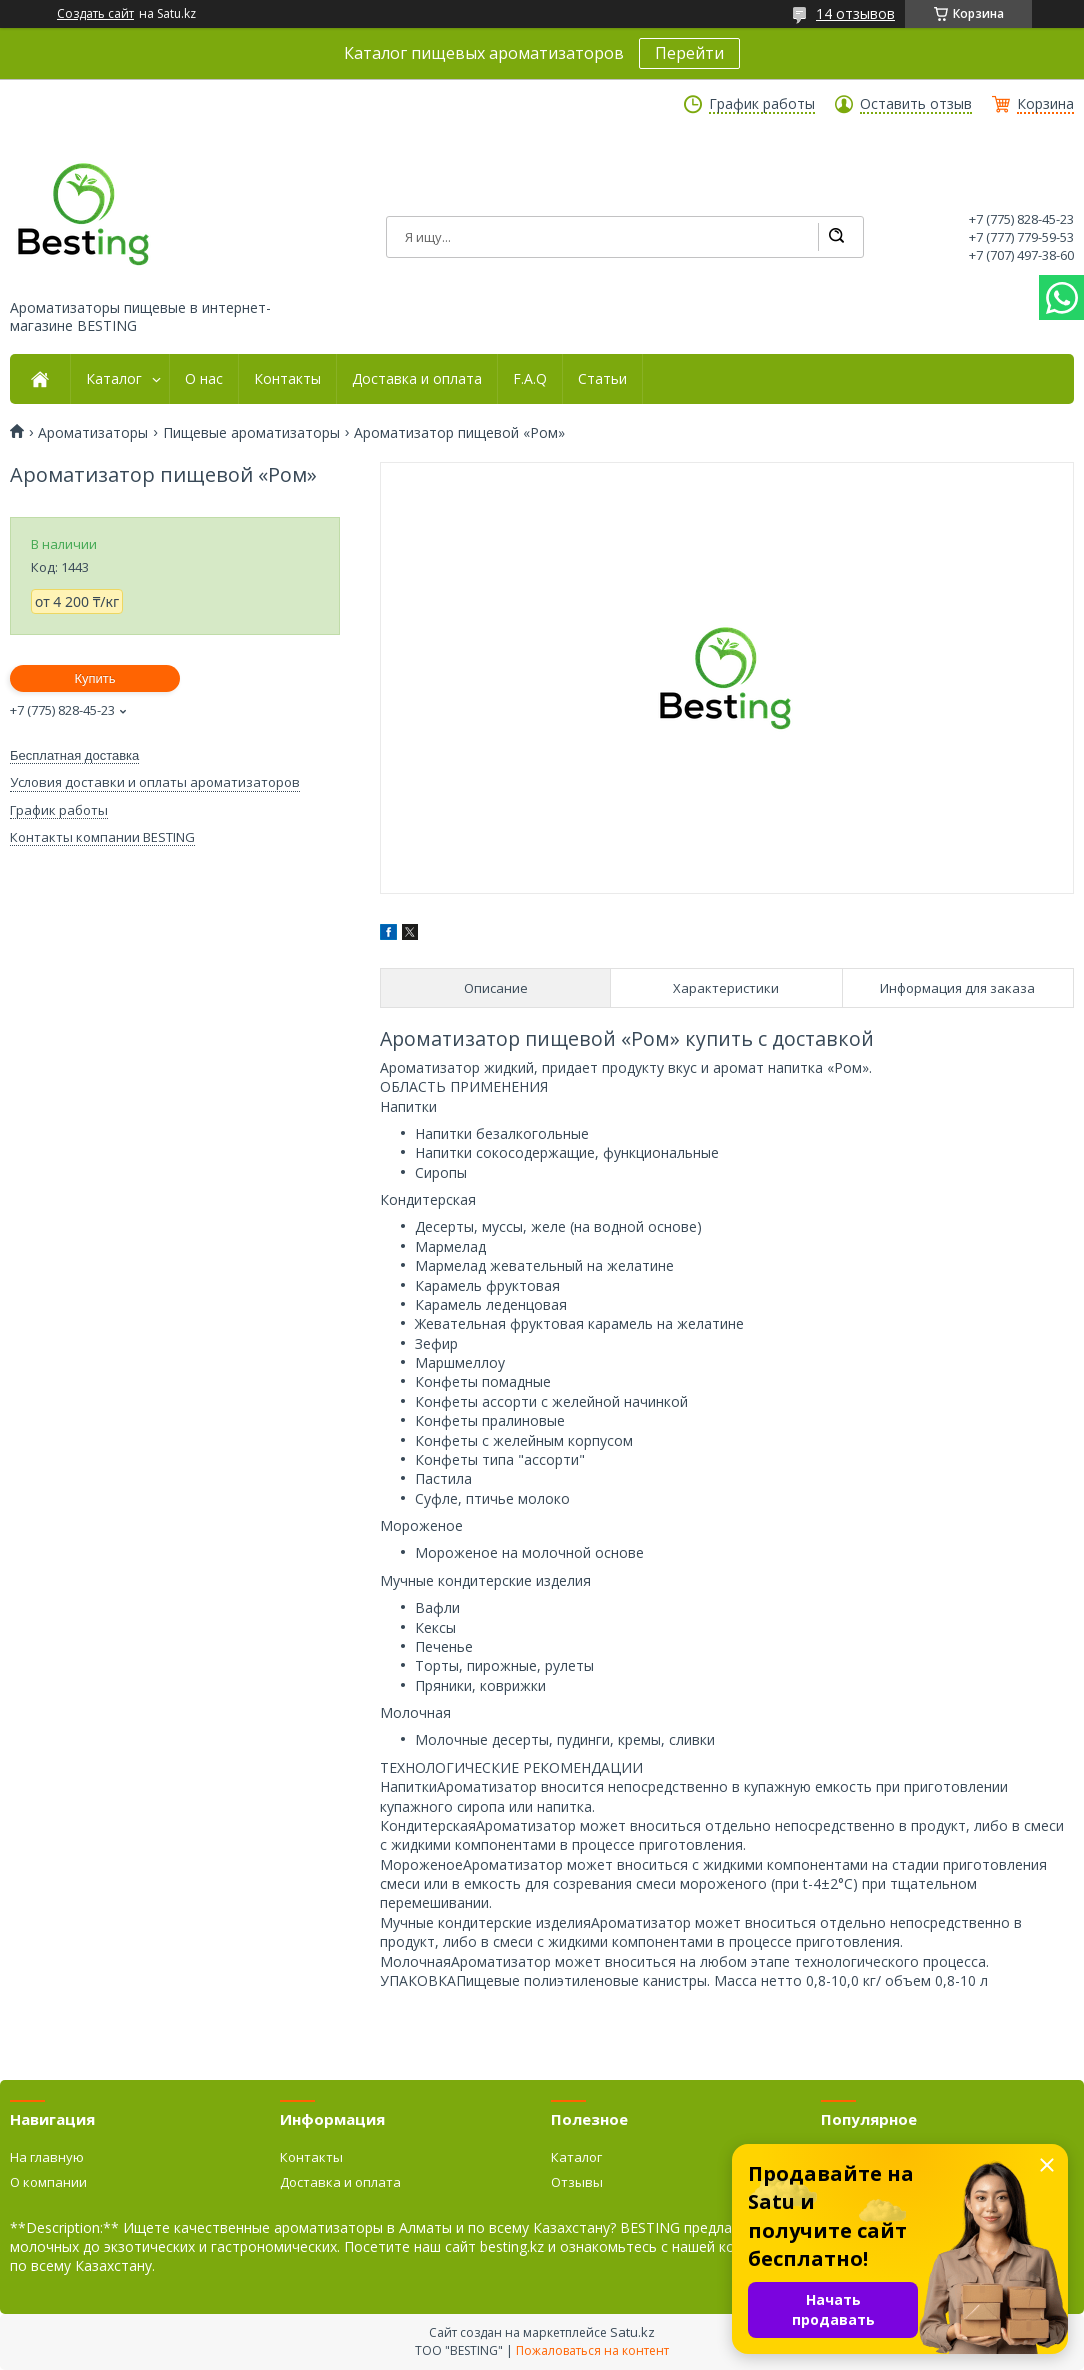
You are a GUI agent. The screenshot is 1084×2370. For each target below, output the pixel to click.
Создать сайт (95, 14)
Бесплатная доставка (74, 755)
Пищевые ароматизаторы (251, 433)
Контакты (287, 379)
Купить (94, 678)
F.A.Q (530, 379)
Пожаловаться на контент (592, 2350)
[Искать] (836, 237)
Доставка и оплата (417, 379)
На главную (47, 2157)
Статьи (602, 379)
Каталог (114, 379)
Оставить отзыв (916, 104)
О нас (204, 379)
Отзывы (577, 2182)
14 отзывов (855, 13)
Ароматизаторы (93, 433)
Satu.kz (632, 2332)
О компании (48, 2182)
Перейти (689, 53)
